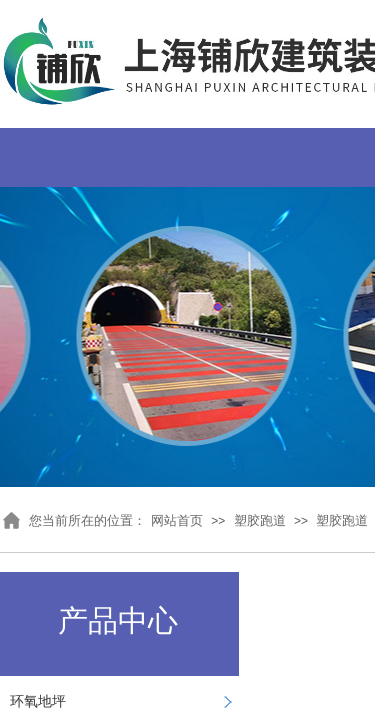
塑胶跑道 (260, 520)
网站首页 (177, 520)
